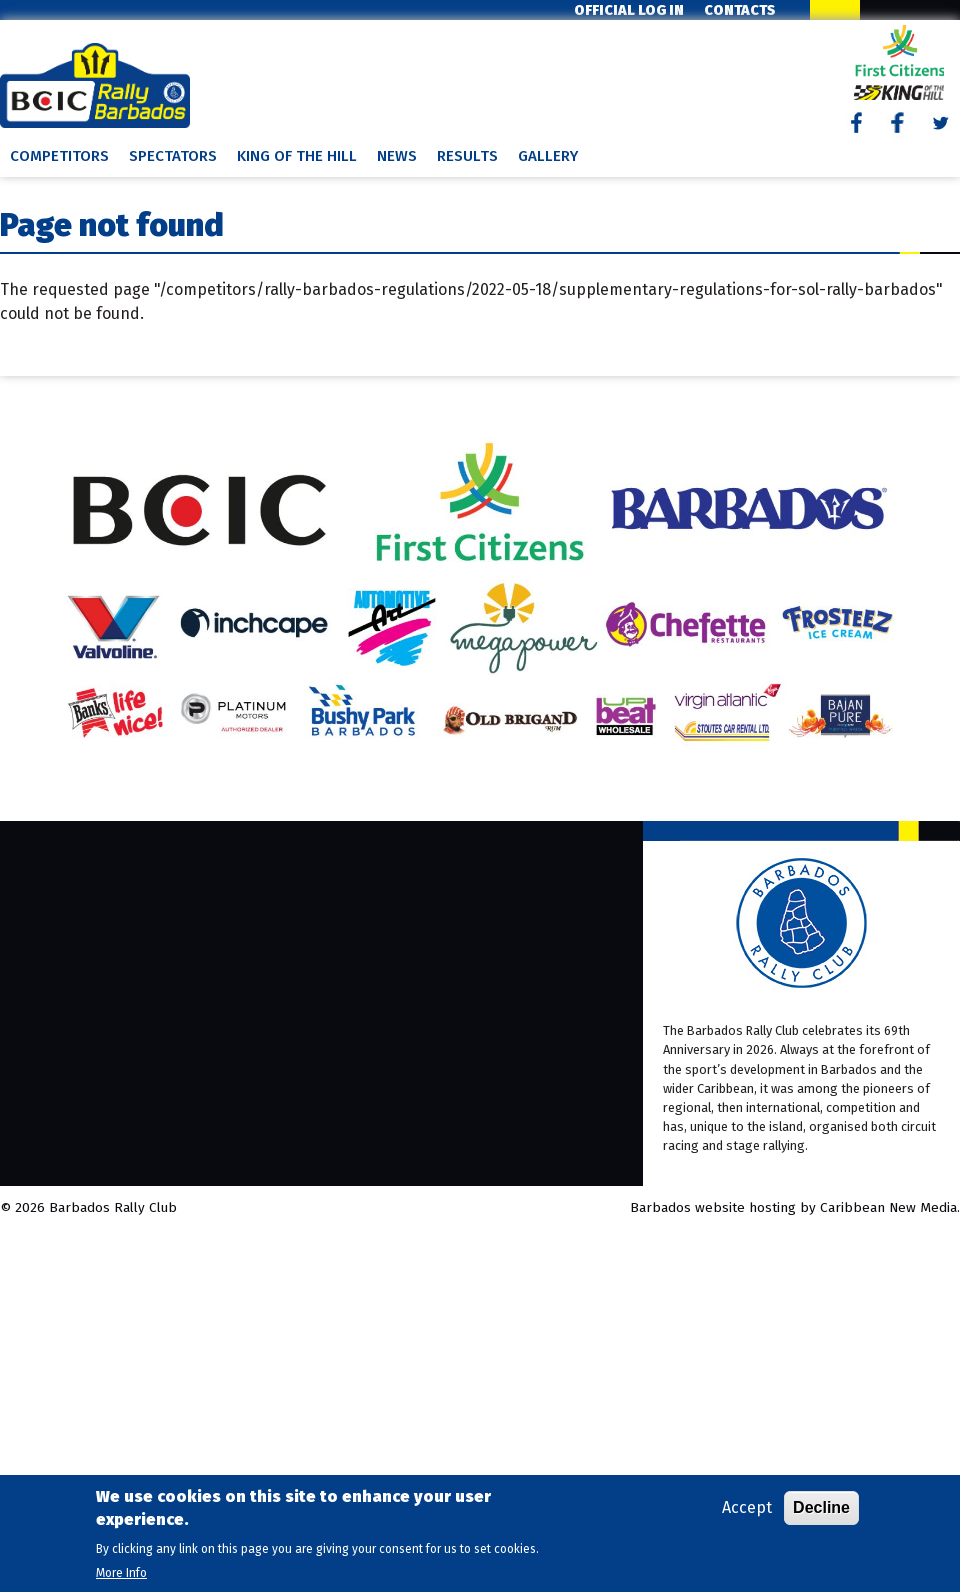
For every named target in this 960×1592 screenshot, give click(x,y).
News (397, 156)
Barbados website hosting (713, 1207)
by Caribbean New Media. (880, 1207)
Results (467, 156)
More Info (121, 1573)
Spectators (173, 156)
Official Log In (629, 10)
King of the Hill (297, 156)
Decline (821, 1507)
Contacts (739, 10)
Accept (747, 1507)
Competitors (59, 156)
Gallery (548, 156)
